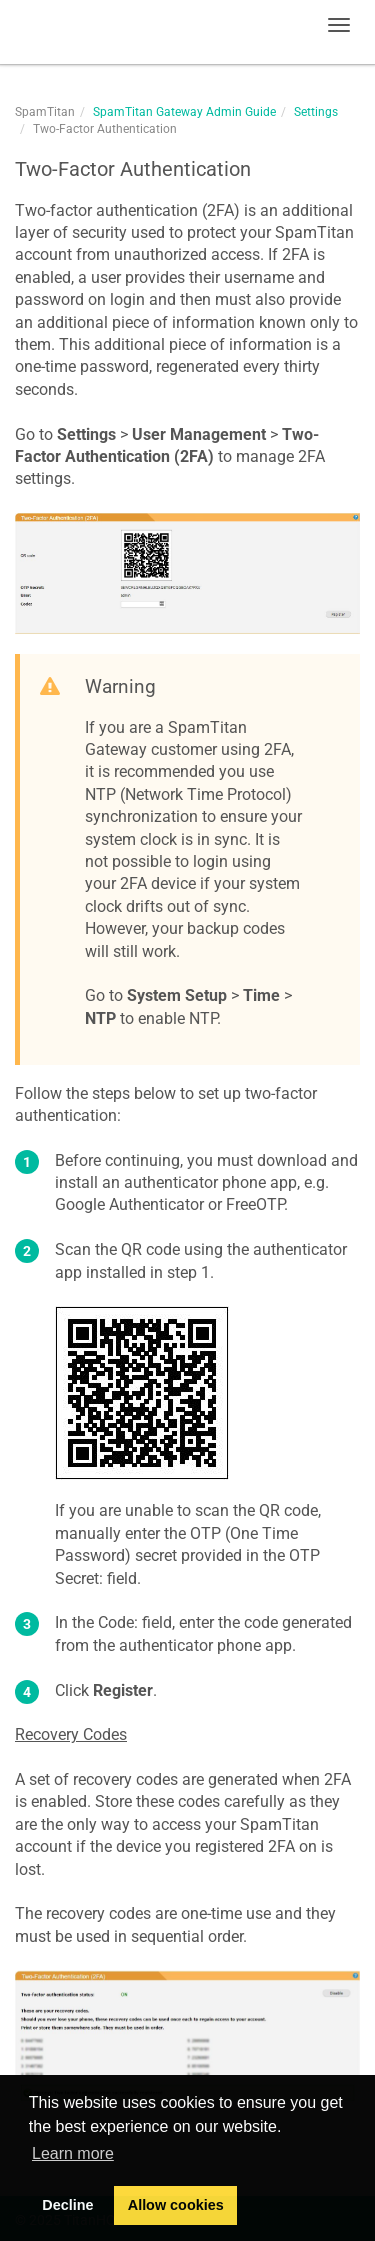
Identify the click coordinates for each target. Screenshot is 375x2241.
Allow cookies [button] (176, 2205)
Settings (316, 112)
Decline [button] (67, 2205)
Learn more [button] (73, 2153)
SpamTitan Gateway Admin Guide (184, 112)
